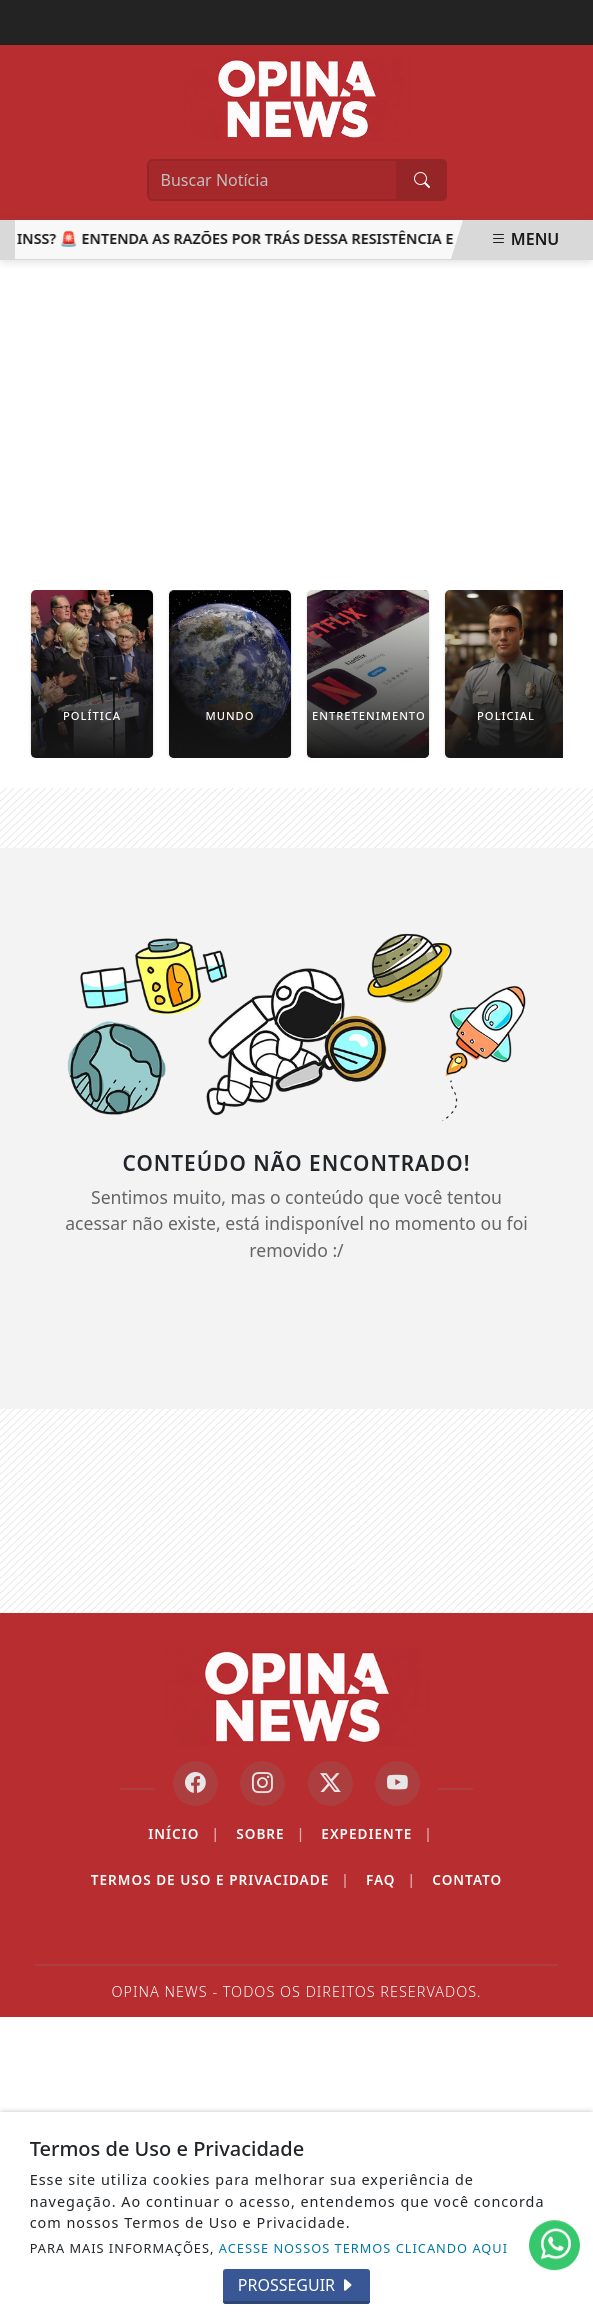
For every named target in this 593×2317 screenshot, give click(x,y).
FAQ (391, 1880)
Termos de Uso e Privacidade (220, 1880)
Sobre (270, 1834)
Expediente (376, 1834)
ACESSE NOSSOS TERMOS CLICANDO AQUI (363, 2248)
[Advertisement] (296, 410)
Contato (467, 1879)
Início (184, 1834)
